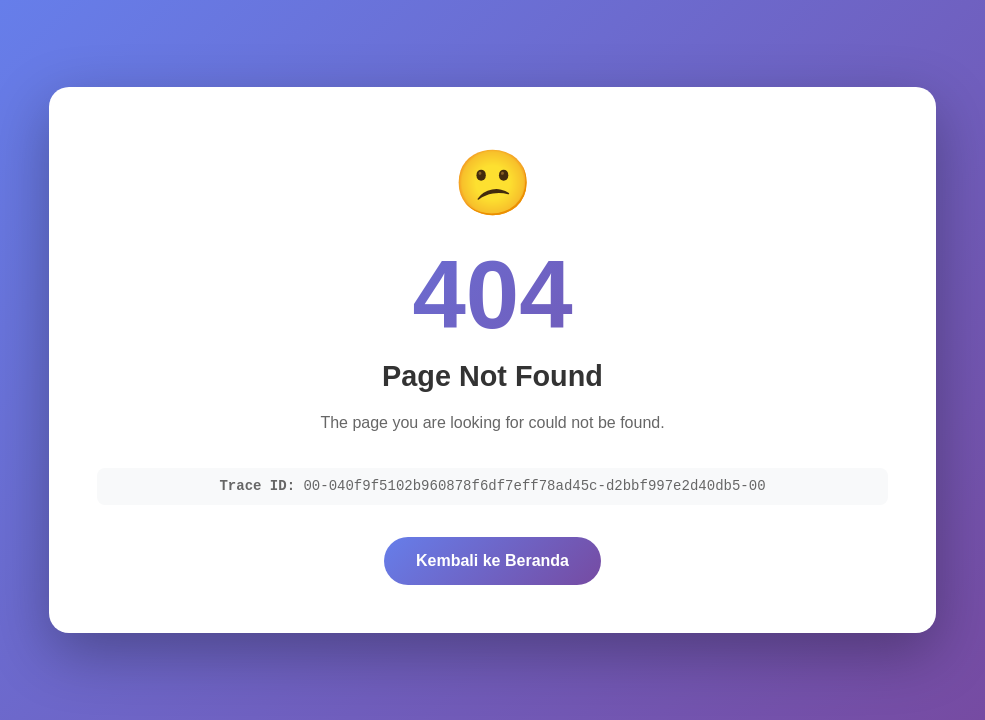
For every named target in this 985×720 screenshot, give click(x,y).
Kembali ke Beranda (492, 560)
